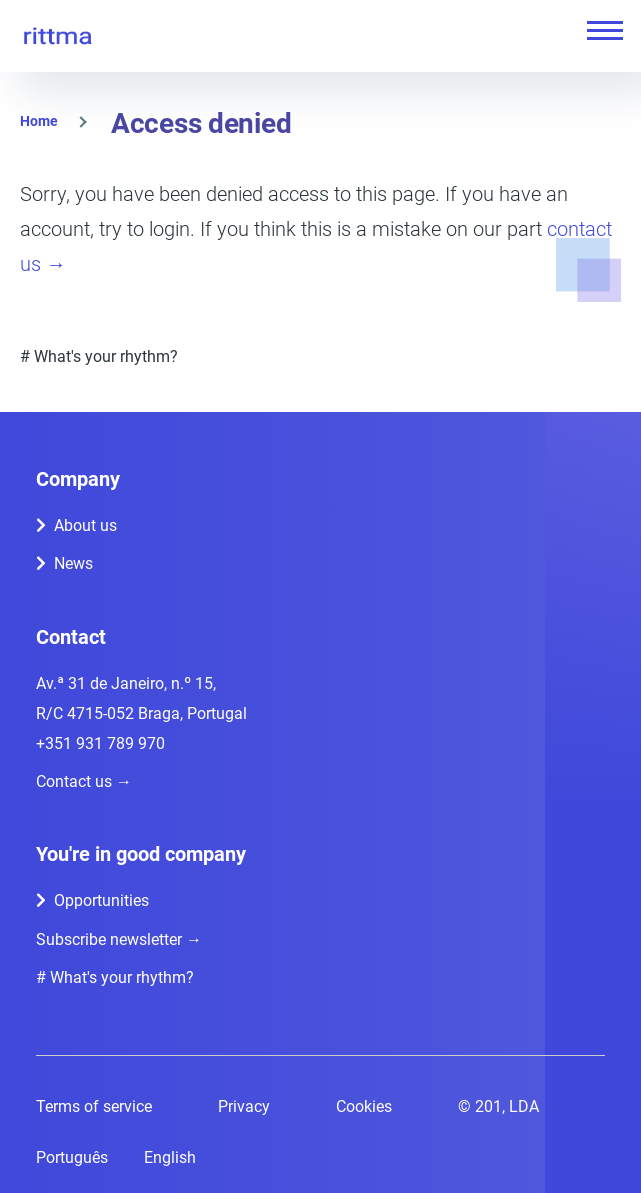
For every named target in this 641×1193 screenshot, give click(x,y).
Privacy (244, 1106)
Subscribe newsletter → (119, 939)
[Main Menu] (599, 30)
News (73, 563)
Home (39, 121)
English (170, 1157)
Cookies (364, 1106)
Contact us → (84, 781)
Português (72, 1157)
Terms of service (94, 1106)
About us (85, 525)
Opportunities (101, 900)
